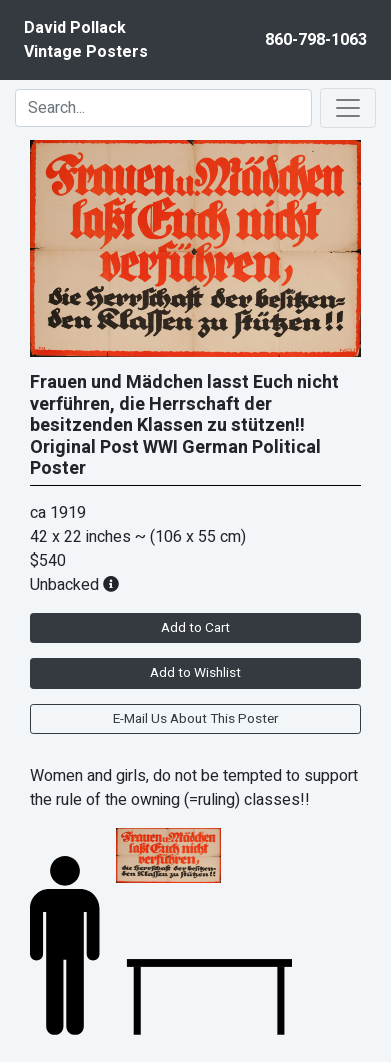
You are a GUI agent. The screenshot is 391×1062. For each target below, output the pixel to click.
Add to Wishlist (195, 673)
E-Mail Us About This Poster (195, 719)
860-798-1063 (316, 40)
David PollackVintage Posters (86, 40)
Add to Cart (195, 628)
